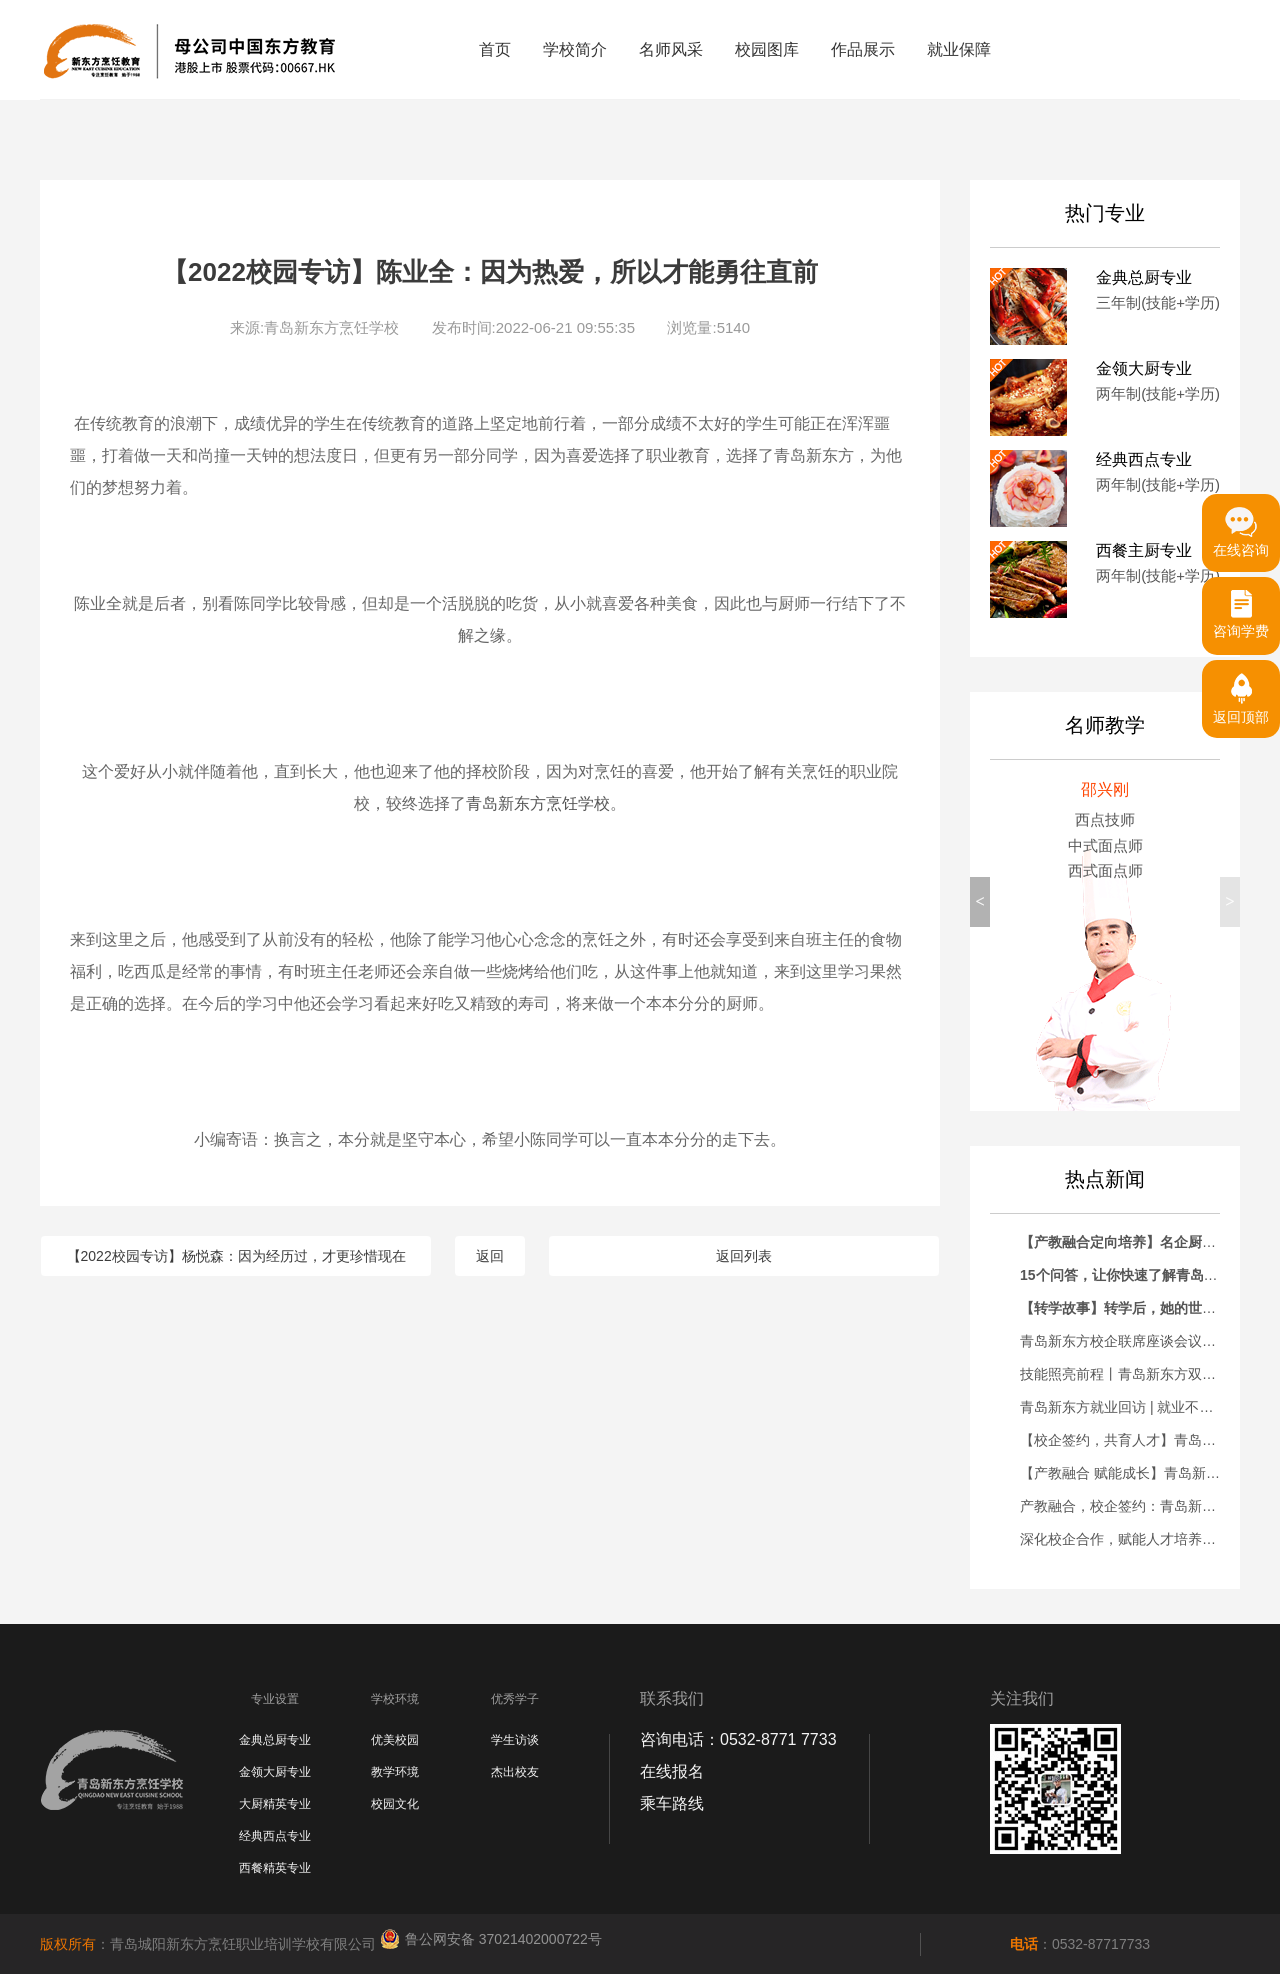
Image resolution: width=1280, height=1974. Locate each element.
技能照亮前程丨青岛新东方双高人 (1125, 1374)
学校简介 (575, 49)
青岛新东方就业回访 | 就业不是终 (1123, 1407)
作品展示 (863, 49)
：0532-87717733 (1080, 1944)
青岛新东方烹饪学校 (538, 803)
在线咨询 (1241, 526)
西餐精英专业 (275, 1868)
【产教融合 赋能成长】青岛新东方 (1127, 1473)
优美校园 (395, 1740)
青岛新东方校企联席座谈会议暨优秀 (1132, 1341)
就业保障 (959, 49)
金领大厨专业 (275, 1772)
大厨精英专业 (275, 1804)
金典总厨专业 (275, 1740)
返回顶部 (1241, 692)
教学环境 (395, 1772)
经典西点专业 (275, 1836)
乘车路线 (672, 1803)
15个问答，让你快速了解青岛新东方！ (1140, 1275)
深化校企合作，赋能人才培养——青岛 (1139, 1539)
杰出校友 (515, 1772)
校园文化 (395, 1804)
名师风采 (671, 49)
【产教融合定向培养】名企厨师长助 (1132, 1242)
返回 (490, 1256)
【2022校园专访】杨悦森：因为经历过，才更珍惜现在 (236, 1256)
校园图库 (767, 49)
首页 (495, 49)
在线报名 (672, 1771)
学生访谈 (515, 1740)
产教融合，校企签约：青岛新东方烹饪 (1139, 1506)
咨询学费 (1241, 608)
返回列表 (744, 1256)
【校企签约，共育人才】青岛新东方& (1136, 1440)
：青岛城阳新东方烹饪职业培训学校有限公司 (210, 1944)
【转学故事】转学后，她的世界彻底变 (1139, 1308)
